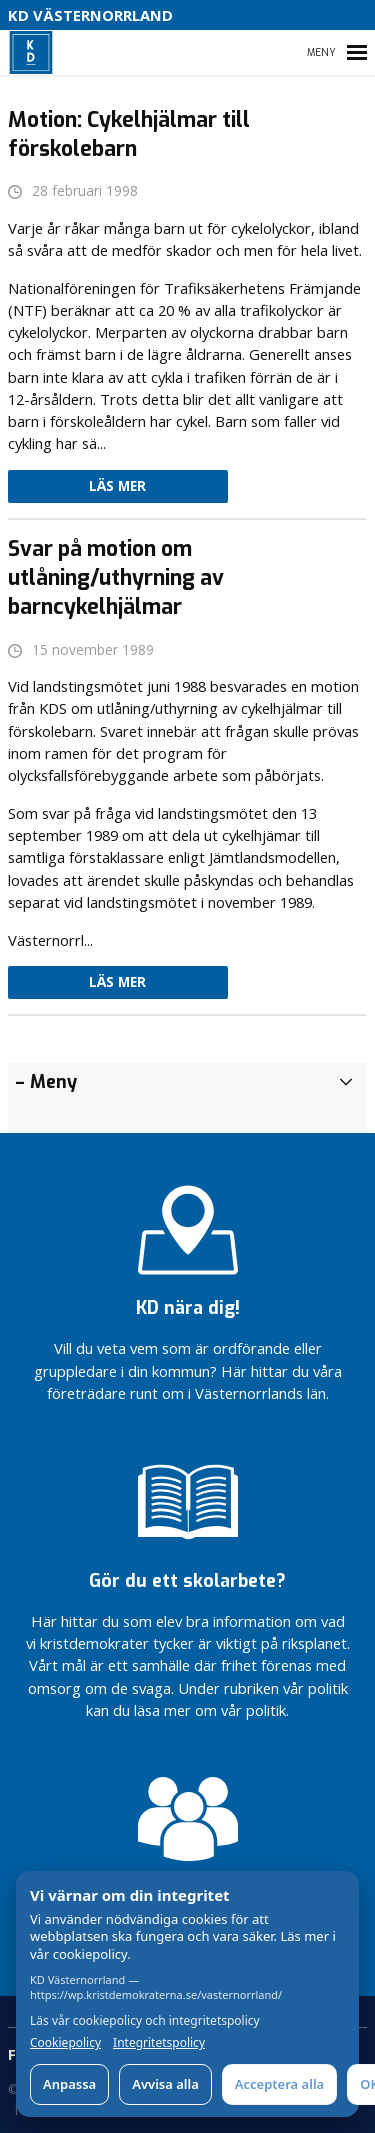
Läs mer (117, 486)
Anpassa (69, 2084)
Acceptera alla (279, 2084)
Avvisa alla (165, 2084)
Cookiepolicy (65, 2043)
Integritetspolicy (159, 2043)
